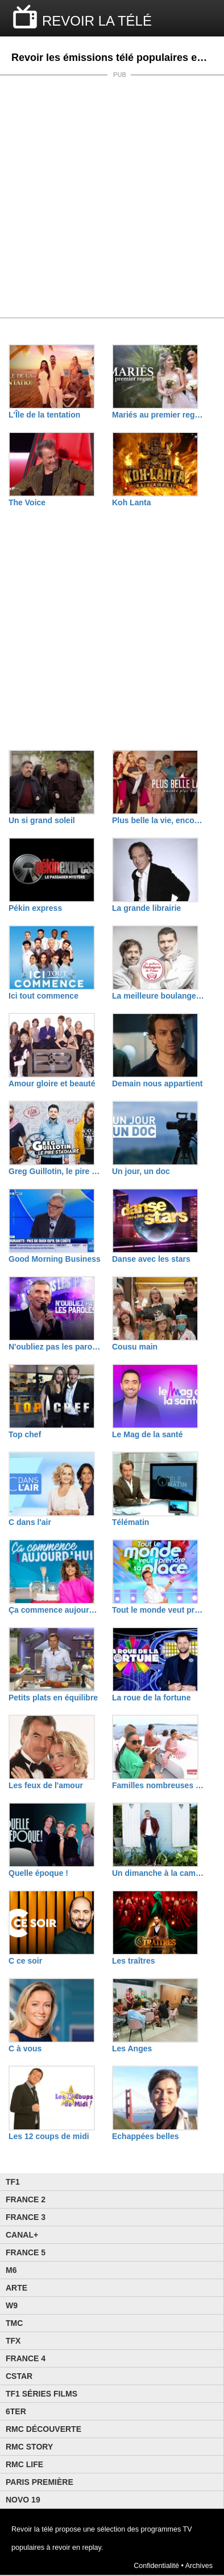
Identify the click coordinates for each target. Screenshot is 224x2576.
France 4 (25, 2358)
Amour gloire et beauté (52, 1083)
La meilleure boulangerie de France (158, 995)
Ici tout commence (43, 995)
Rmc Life (24, 2464)
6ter (16, 2411)
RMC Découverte (43, 2429)
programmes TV (166, 2529)
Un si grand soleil (42, 820)
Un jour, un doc (141, 1171)
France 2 (25, 2199)
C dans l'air (30, 1522)
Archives (199, 2566)
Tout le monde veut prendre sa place (158, 1609)
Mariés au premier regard (158, 414)
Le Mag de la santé (147, 1434)
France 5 (25, 2252)
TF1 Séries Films (41, 2393)
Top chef (25, 1434)
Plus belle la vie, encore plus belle (158, 820)
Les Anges (132, 2048)
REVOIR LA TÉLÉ (97, 20)
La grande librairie (146, 908)
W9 (12, 2305)
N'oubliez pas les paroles (55, 1346)
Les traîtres (133, 1960)
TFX (13, 2340)
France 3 (25, 2217)
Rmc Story (29, 2446)
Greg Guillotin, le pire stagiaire (55, 1171)
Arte (16, 2287)
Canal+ (22, 2234)
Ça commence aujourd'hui (55, 1609)
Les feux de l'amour (46, 1785)
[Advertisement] (112, 196)
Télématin (130, 1522)
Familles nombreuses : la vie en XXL (158, 1785)
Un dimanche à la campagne (158, 1873)
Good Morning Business (55, 1259)
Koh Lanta (131, 502)
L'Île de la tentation (44, 414)
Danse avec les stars (151, 1259)
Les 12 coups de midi (49, 2136)
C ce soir (25, 1960)
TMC (14, 2323)
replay (91, 2548)
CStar (19, 2376)
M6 (11, 2270)
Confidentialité (156, 2566)
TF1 (13, 2181)
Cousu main (134, 1346)
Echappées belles (145, 2136)
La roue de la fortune (151, 1697)
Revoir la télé (32, 2529)
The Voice (27, 502)
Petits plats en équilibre (53, 1697)
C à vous (25, 2048)
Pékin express (35, 908)
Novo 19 (23, 2499)
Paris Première (39, 2482)
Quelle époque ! (38, 1873)
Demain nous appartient (157, 1083)
